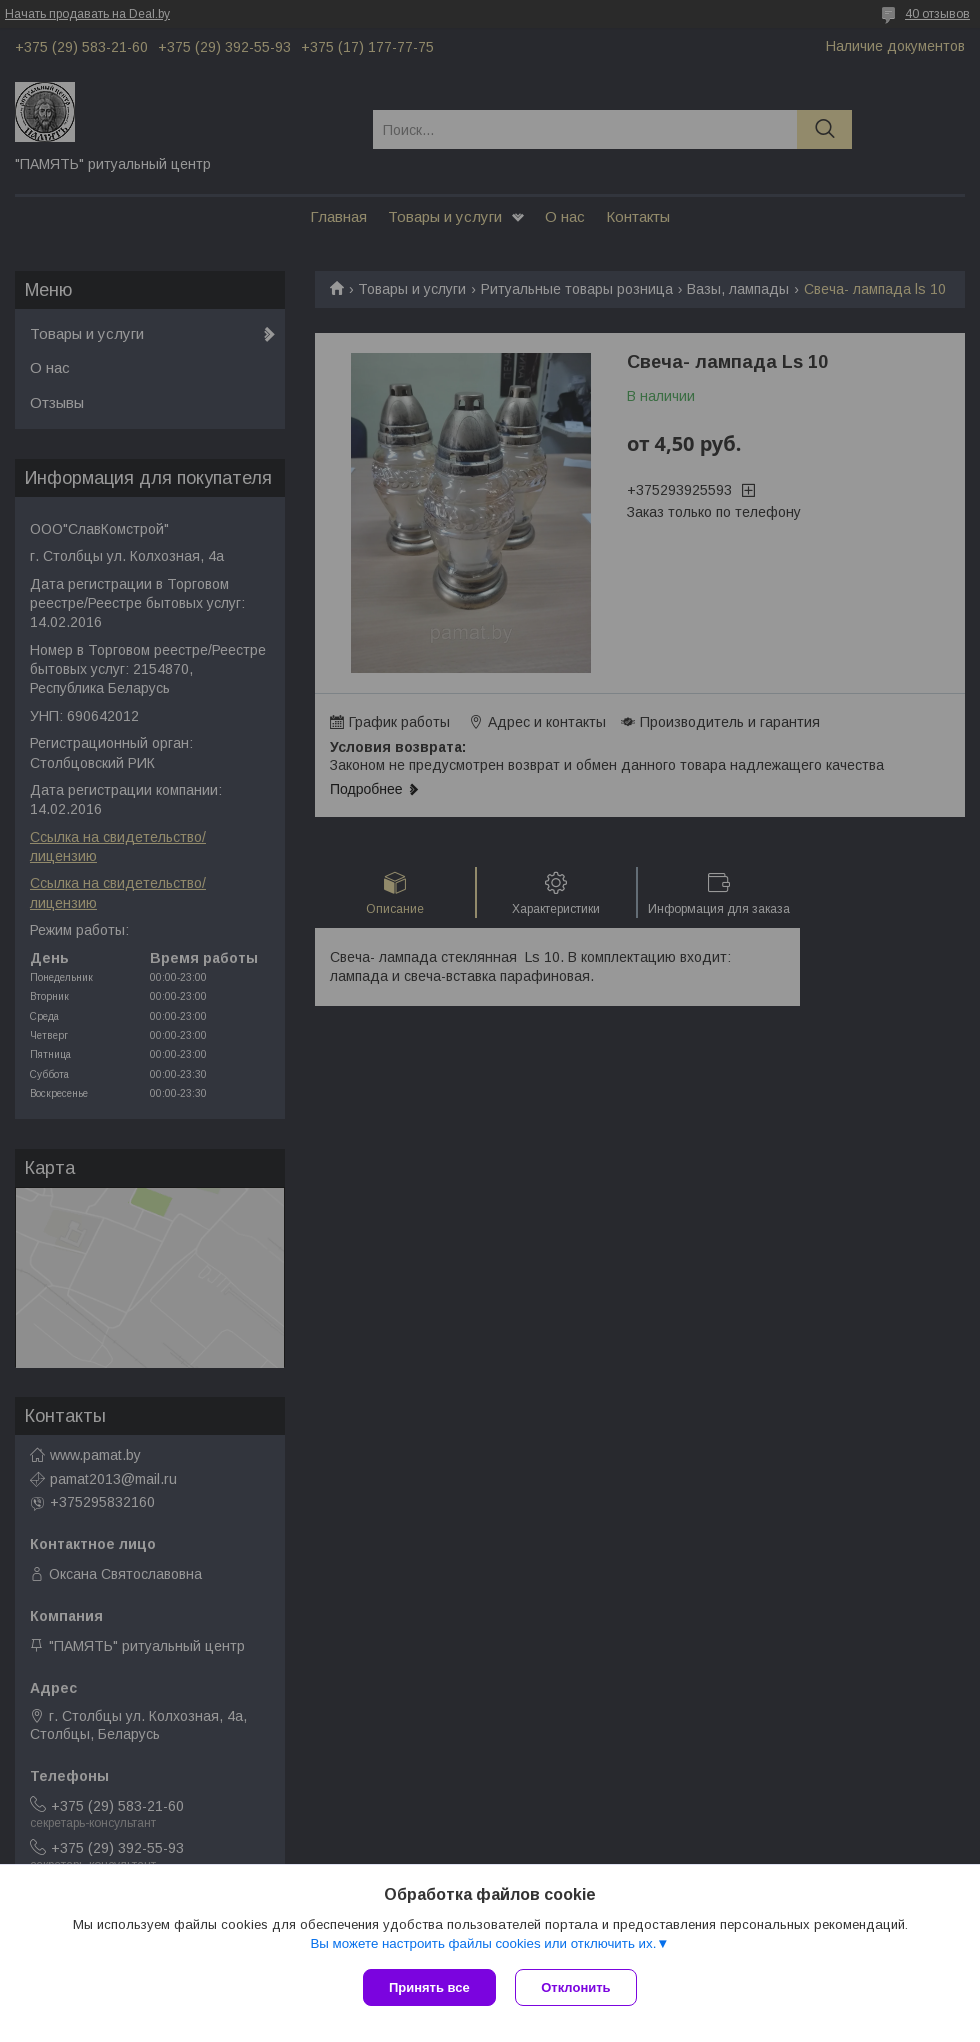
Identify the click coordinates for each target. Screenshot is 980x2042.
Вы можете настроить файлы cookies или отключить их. (483, 1943)
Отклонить (576, 1987)
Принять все (429, 1987)
